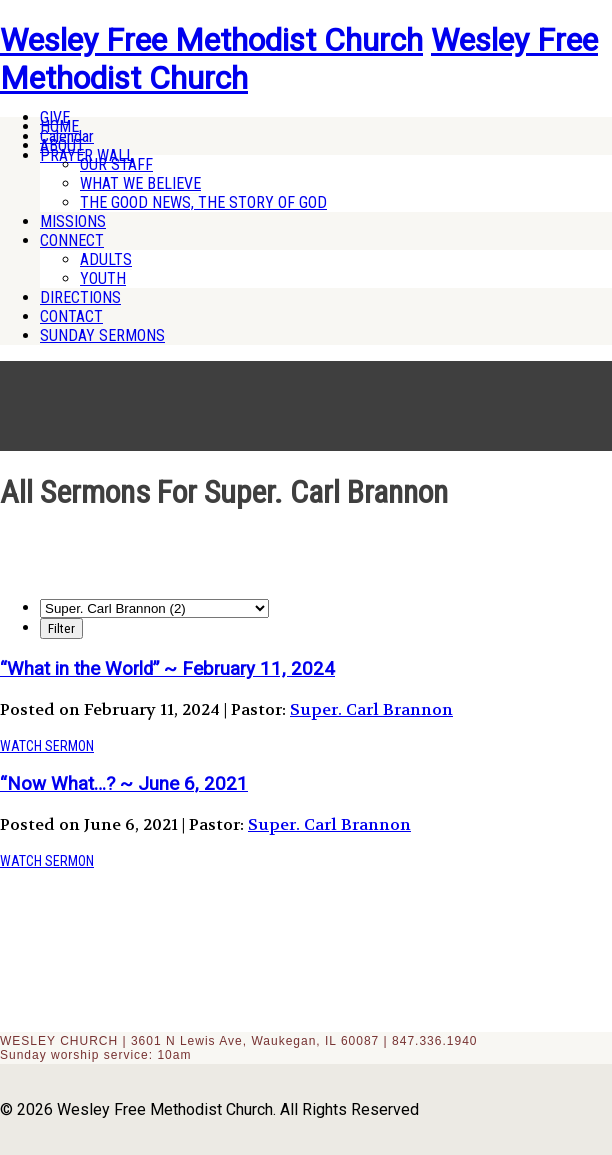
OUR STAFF (116, 164)
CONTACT (71, 316)
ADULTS (106, 259)
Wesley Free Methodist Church (211, 40)
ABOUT (62, 145)
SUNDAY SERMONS (102, 335)
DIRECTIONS (80, 297)
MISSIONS (73, 221)
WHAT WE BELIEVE (140, 183)
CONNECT (72, 240)
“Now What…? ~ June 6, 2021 (124, 784)
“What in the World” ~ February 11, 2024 (167, 669)
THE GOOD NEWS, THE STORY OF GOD (203, 202)
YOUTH (103, 278)
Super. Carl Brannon (371, 709)
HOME (59, 126)
